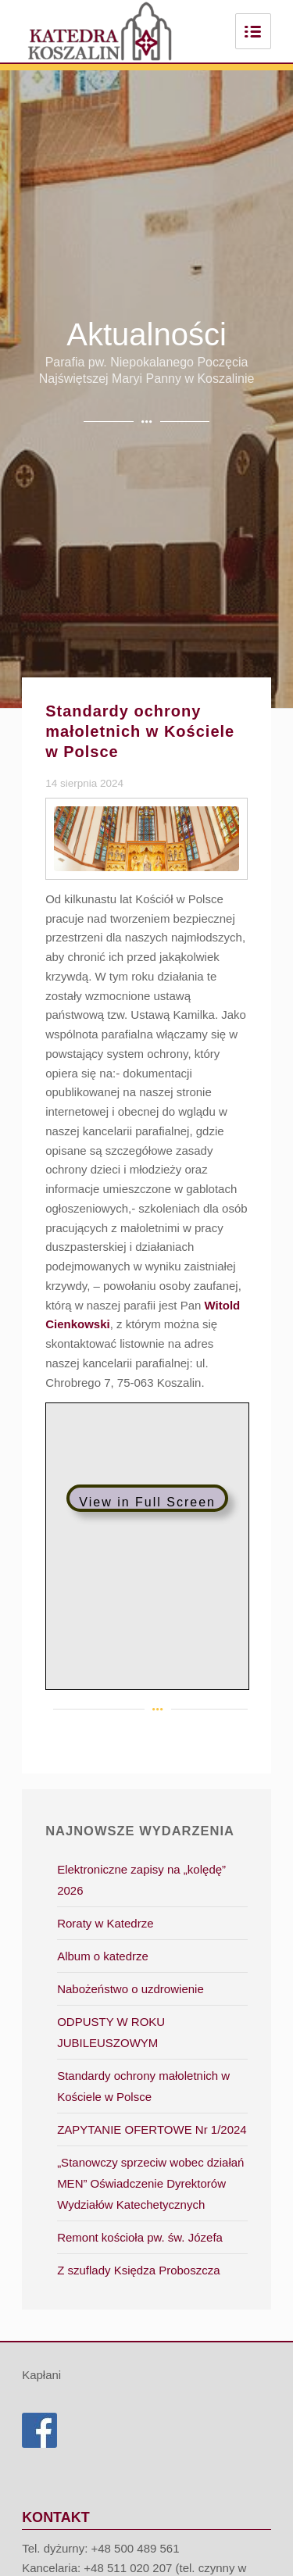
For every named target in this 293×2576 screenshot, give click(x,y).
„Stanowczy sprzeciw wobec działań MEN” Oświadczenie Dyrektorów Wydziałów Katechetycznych (150, 2183)
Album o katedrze (102, 1956)
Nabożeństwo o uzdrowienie (130, 1988)
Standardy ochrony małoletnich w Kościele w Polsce (139, 731)
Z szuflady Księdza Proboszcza (138, 2270)
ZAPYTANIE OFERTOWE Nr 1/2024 (152, 2129)
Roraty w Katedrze (105, 1923)
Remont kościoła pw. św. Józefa (140, 2237)
